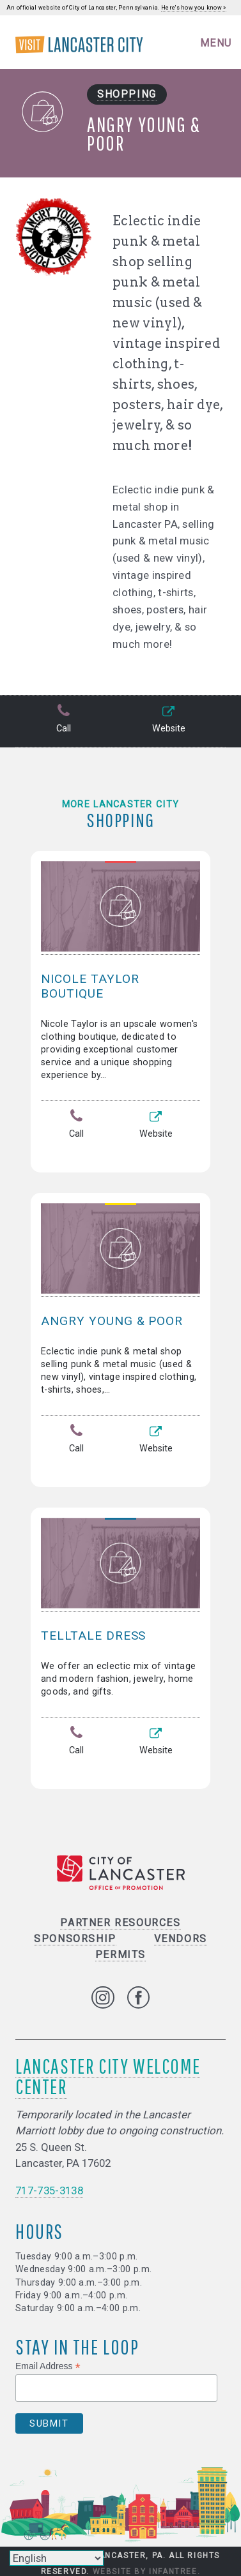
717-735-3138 (49, 2190)
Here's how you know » (193, 7)
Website (168, 720)
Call (63, 720)
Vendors (180, 1939)
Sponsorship (75, 1939)
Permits (120, 1955)
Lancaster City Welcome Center (107, 2076)
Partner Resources (120, 1923)
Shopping (127, 94)
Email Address (48, 2366)
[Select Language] (57, 2558)
